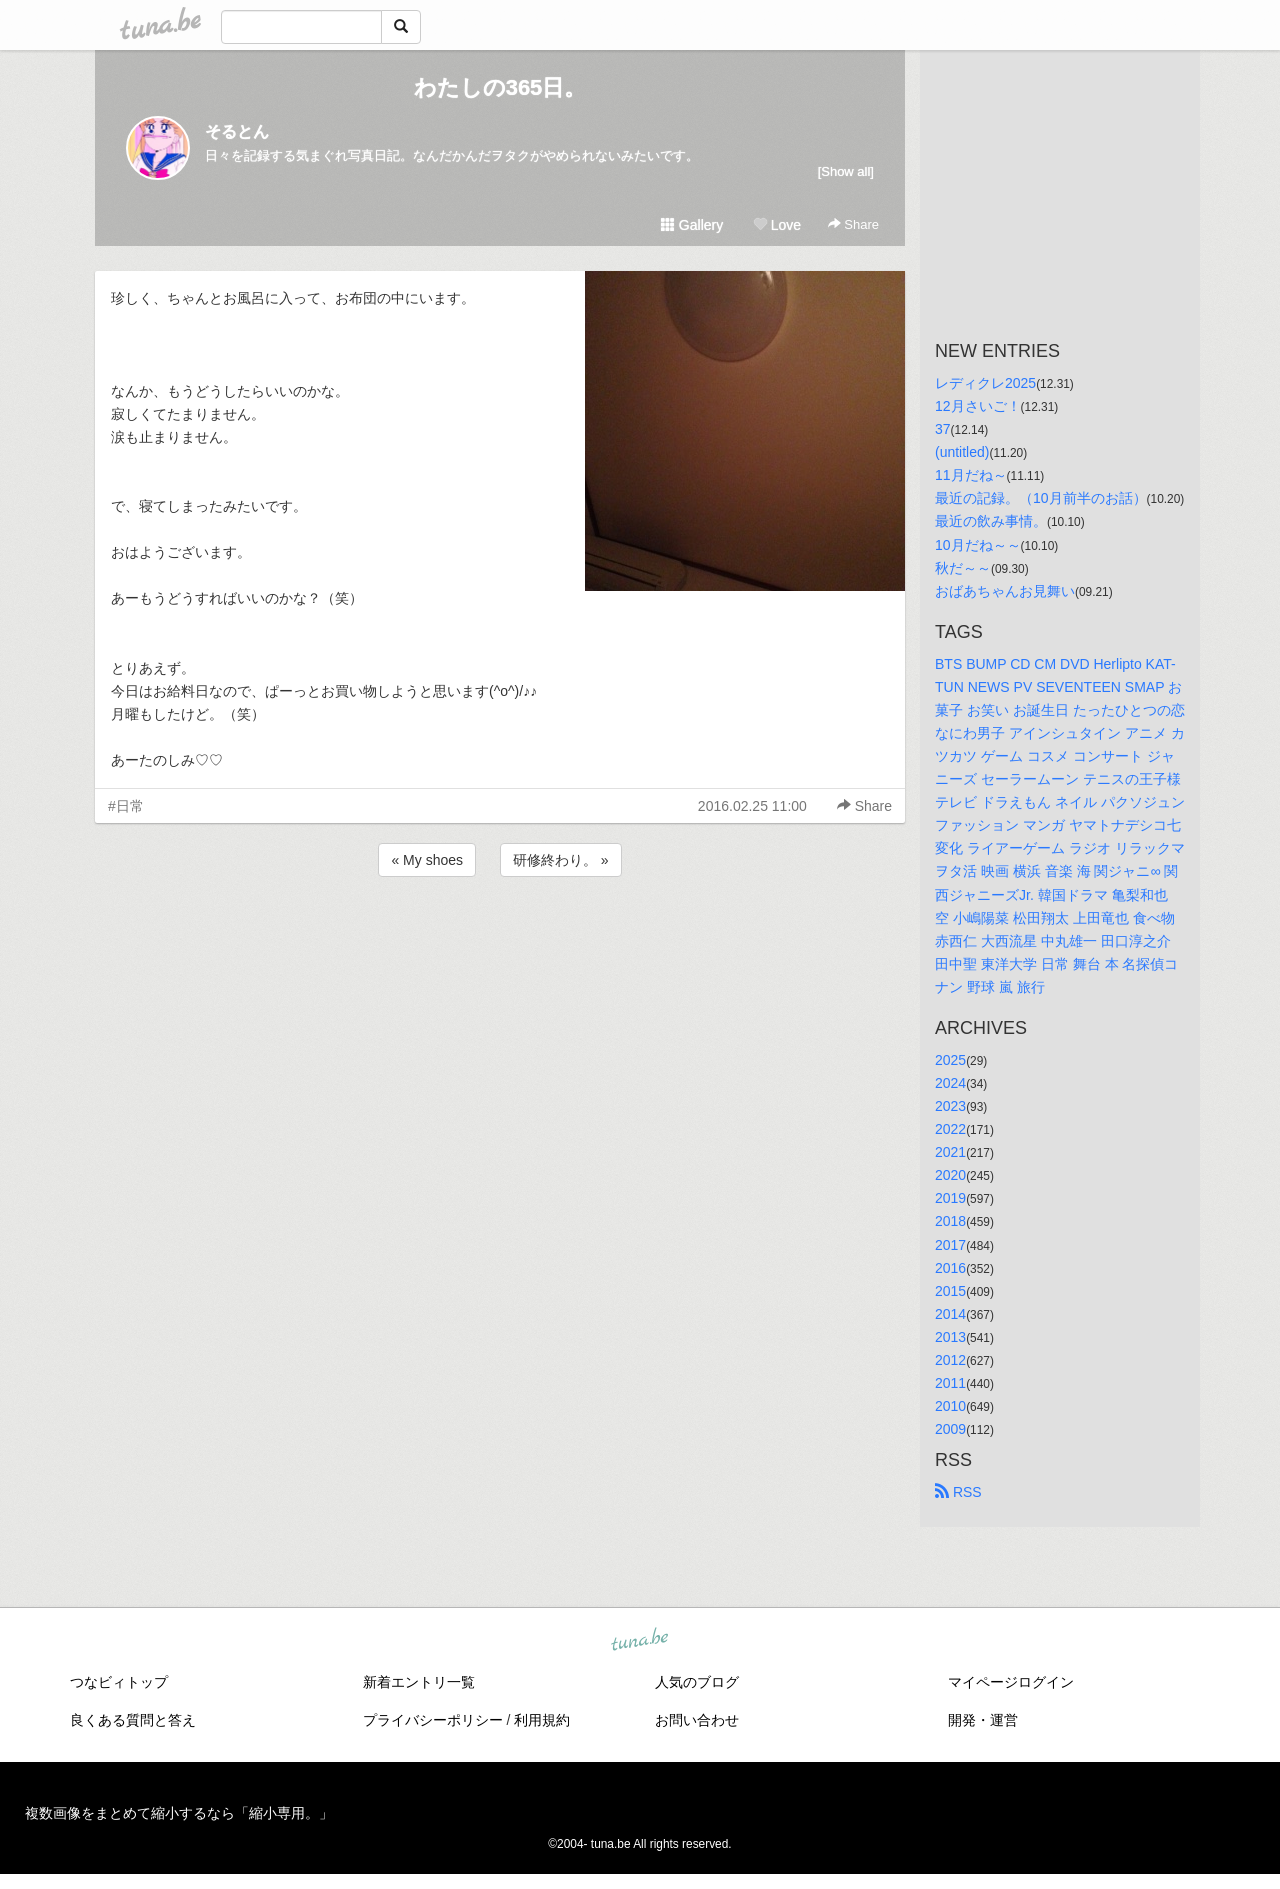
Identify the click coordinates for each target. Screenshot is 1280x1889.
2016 (950, 1268)
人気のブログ (697, 1682)
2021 (950, 1152)
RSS (958, 1492)
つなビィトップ (119, 1682)
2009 (950, 1429)
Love (777, 225)
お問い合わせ (697, 1720)
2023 (950, 1106)
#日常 (126, 806)
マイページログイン (1011, 1682)
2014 (950, 1314)
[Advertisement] (500, 935)
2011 (950, 1383)
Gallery (692, 225)
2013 (950, 1337)
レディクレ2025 (985, 383)
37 (943, 429)
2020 (950, 1175)
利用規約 (542, 1720)
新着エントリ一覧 (419, 1682)
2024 (950, 1083)
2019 (950, 1198)
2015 (950, 1291)
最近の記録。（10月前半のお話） (1041, 498)
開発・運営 (983, 1720)
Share (853, 224)
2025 (950, 1060)
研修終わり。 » (561, 860)
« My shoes (427, 860)
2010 (950, 1406)
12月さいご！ (978, 406)
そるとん (237, 131)
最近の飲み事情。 (991, 521)
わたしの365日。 (500, 87)
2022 (950, 1129)
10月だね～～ (978, 545)
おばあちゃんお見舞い (1005, 591)
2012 (950, 1360)
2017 (950, 1245)
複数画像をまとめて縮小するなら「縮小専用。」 (179, 1813)
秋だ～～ (963, 568)
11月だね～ (971, 475)
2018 (950, 1221)
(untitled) (962, 452)
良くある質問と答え (133, 1720)
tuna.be (639, 1641)
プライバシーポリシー (433, 1720)
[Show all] (846, 171)
